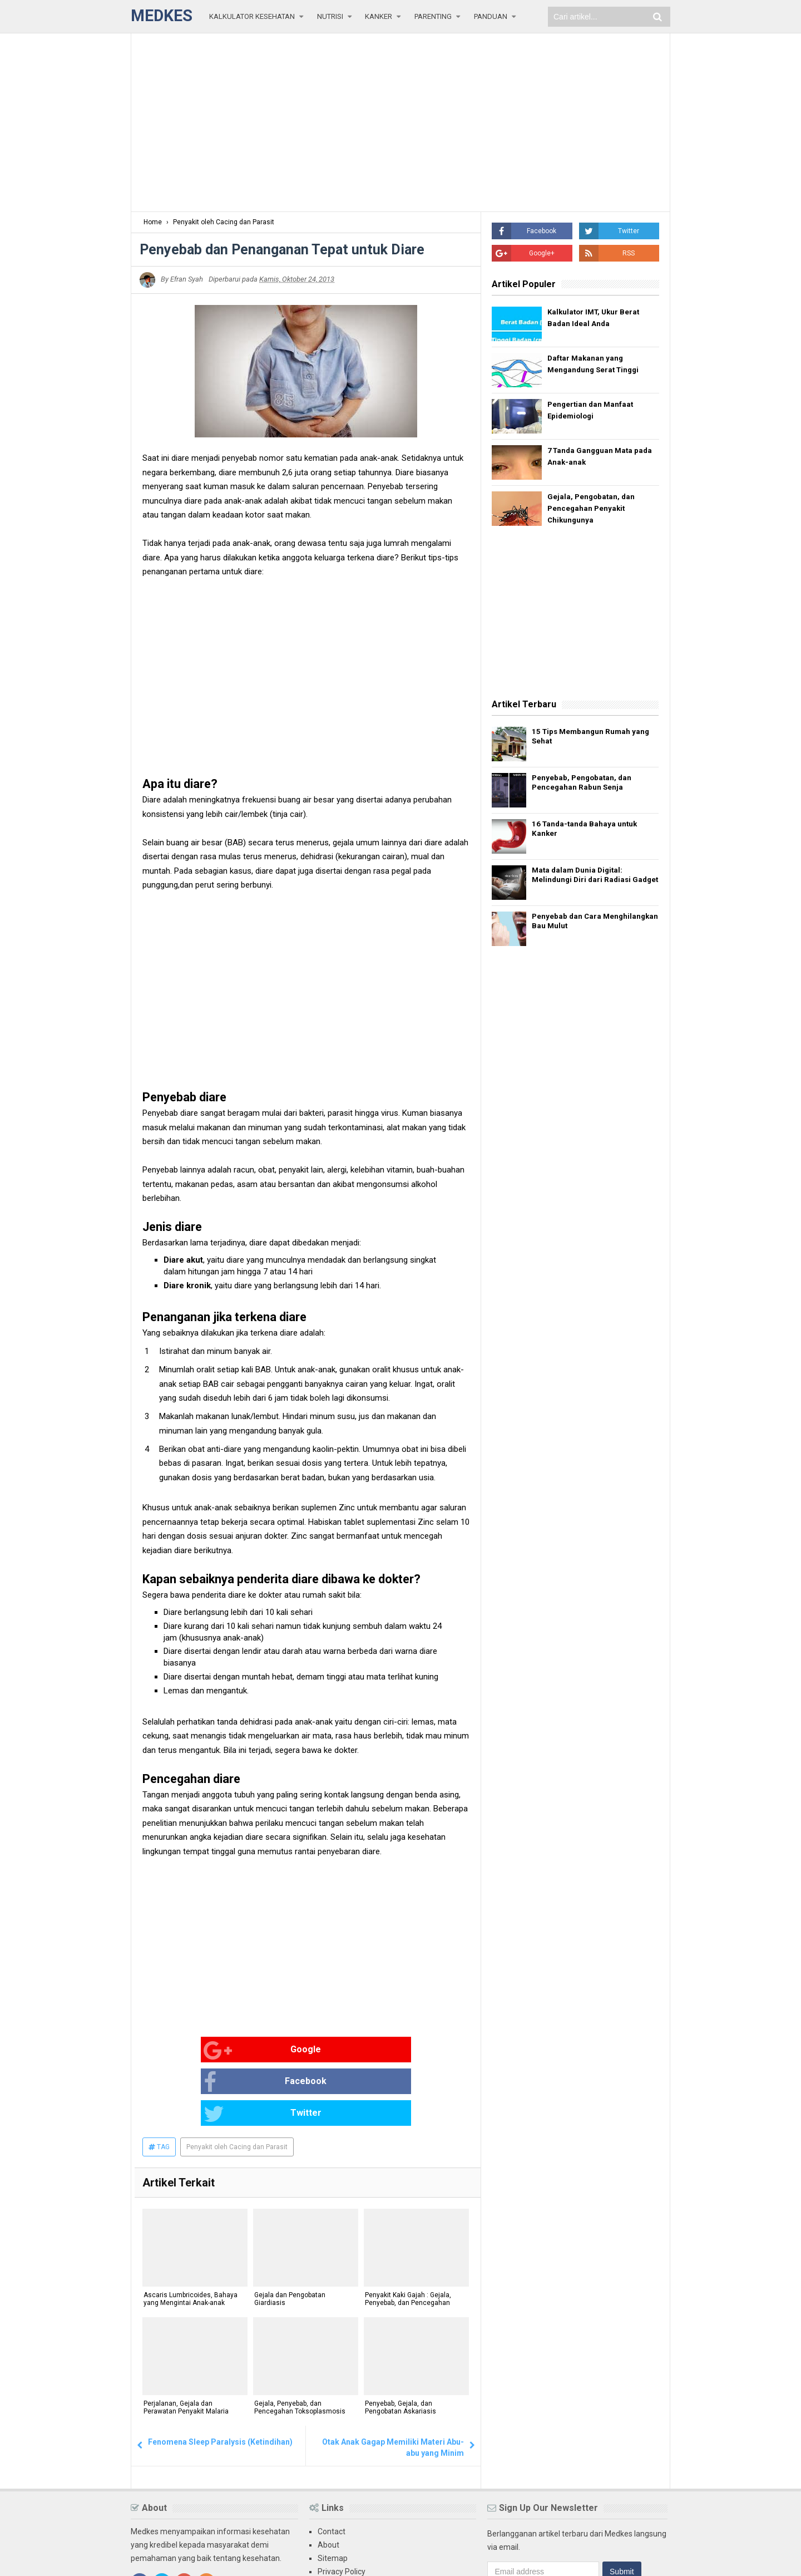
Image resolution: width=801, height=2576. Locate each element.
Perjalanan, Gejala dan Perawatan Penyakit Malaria (185, 2345)
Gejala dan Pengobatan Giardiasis (288, 2237)
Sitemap (333, 2495)
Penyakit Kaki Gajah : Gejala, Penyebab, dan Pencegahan (407, 2237)
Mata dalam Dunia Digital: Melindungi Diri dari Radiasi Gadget (585, 882)
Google (179, 2051)
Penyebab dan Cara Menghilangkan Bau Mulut (582, 927)
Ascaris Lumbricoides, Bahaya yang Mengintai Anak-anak (189, 2237)
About (328, 2482)
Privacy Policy (341, 2508)
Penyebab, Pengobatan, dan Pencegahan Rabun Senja (586, 784)
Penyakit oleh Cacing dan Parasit (237, 2084)
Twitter (397, 2051)
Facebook (291, 2051)
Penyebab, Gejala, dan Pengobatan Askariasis (399, 2345)
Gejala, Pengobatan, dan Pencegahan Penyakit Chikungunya (592, 510)
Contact (331, 2468)
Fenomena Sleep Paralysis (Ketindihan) (220, 2379)
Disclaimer (336, 2522)
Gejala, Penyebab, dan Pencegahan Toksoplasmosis (298, 2345)
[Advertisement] (400, 122)
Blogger (656, 2558)
